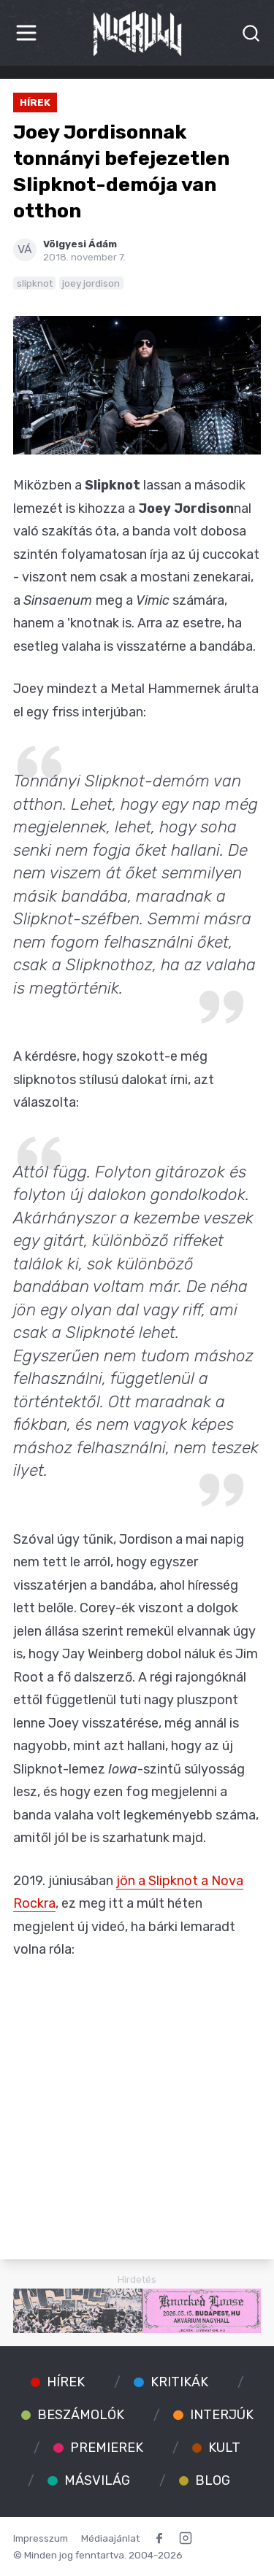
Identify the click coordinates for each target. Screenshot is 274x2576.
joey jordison (91, 283)
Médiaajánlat (110, 2538)
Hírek (35, 102)
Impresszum (40, 2538)
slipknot (35, 283)
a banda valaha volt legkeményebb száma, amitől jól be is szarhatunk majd (136, 1815)
